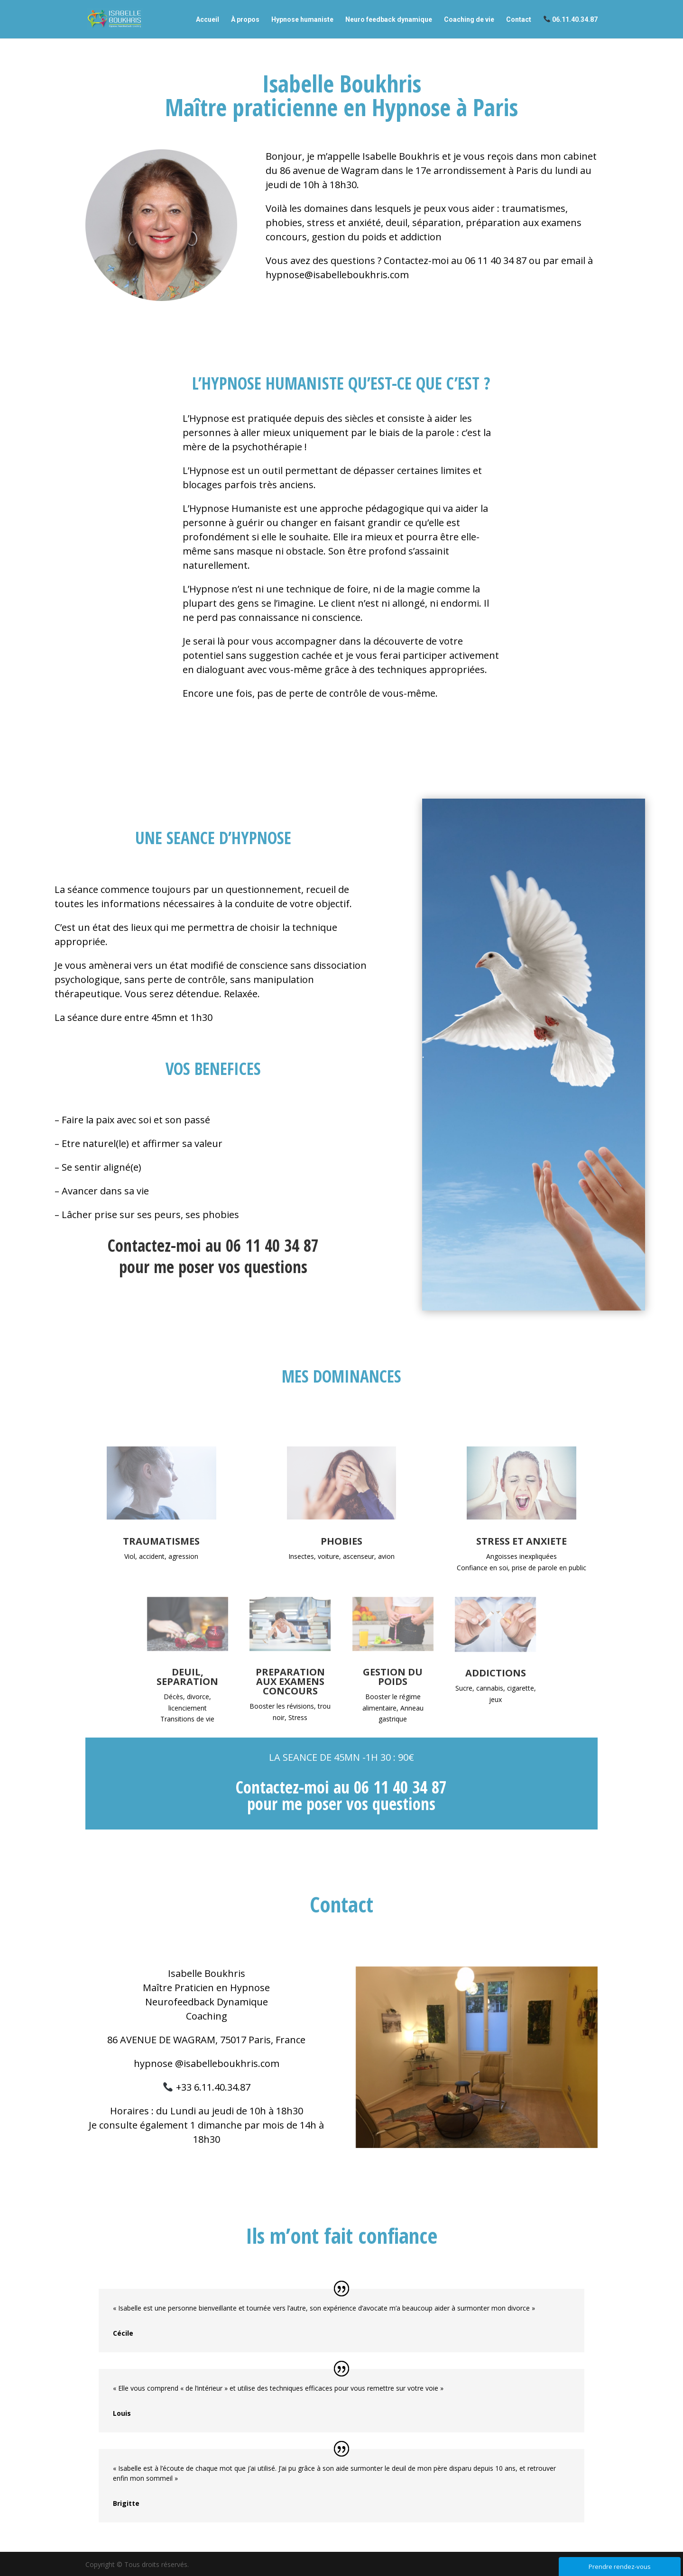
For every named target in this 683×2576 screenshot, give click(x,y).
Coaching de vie (469, 19)
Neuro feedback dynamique (388, 19)
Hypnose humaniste (302, 19)
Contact (518, 19)
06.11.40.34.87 (571, 19)
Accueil (207, 19)
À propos (245, 19)
